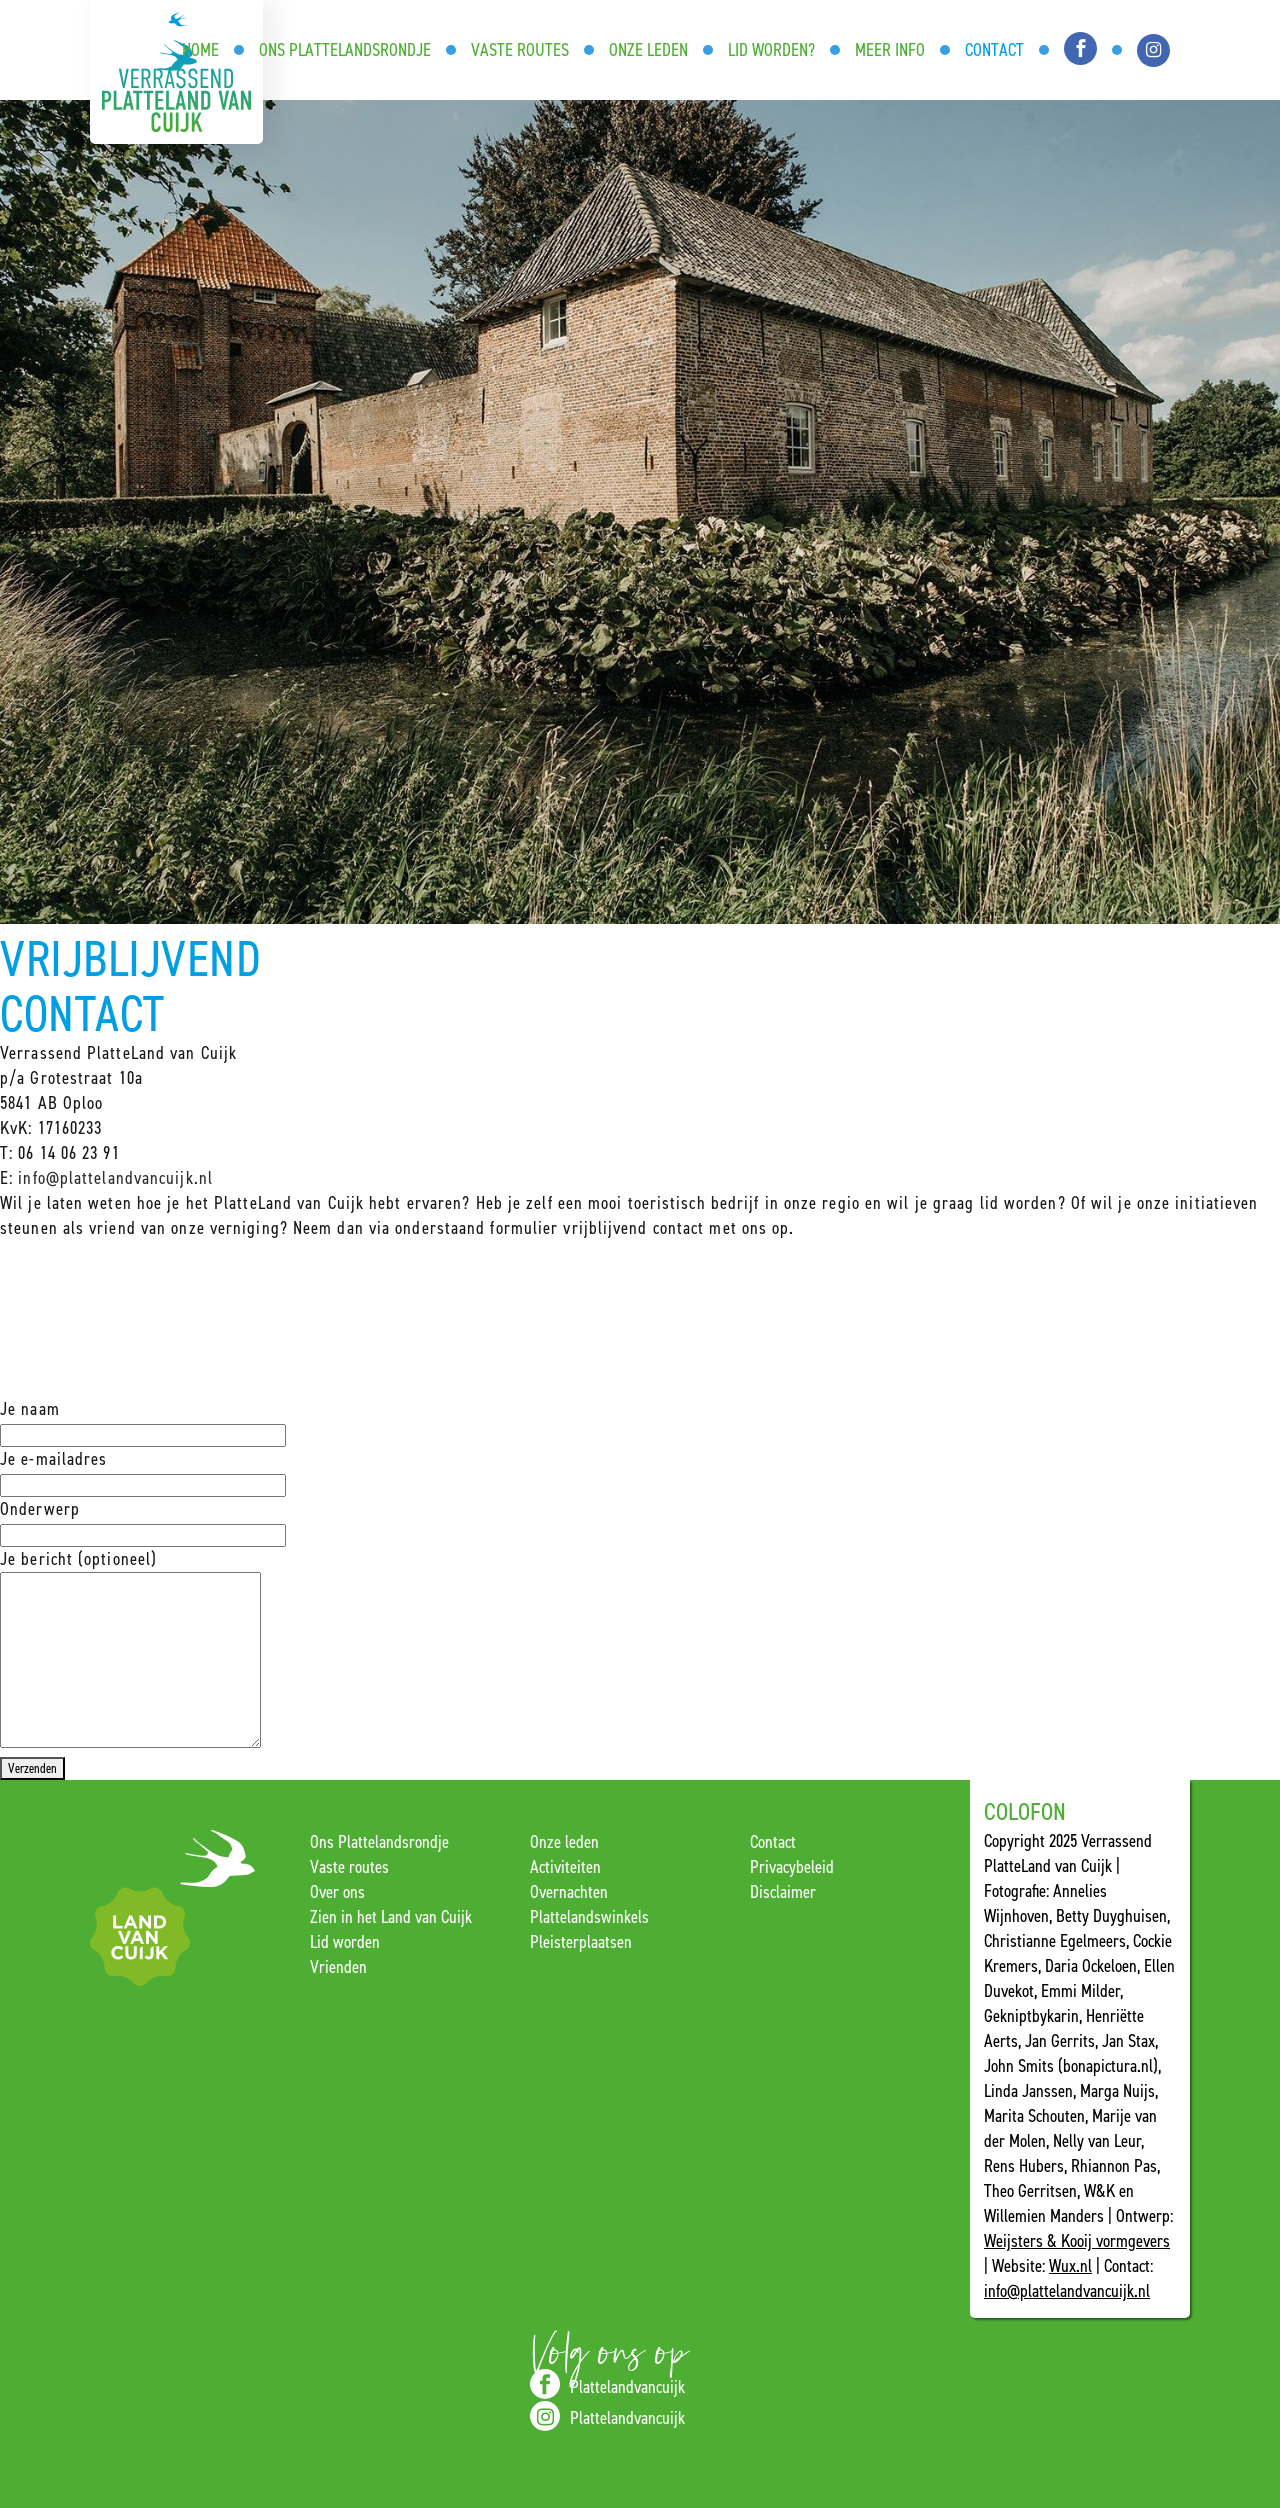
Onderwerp (143, 1521)
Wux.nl (1070, 2266)
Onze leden (564, 1842)
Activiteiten (565, 1867)
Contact (773, 1842)
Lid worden (345, 1942)
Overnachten (569, 1892)
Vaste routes (349, 1867)
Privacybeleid (792, 1867)
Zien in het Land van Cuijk (391, 1917)
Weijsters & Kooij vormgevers (1077, 2241)
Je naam (143, 1421)
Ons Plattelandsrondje (379, 1842)
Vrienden (338, 1967)
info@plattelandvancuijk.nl (115, 1178)
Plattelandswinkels (589, 1917)
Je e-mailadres (143, 1471)
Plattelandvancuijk (607, 2384)
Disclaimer (783, 1892)
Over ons (337, 1892)
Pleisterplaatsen (581, 1942)
